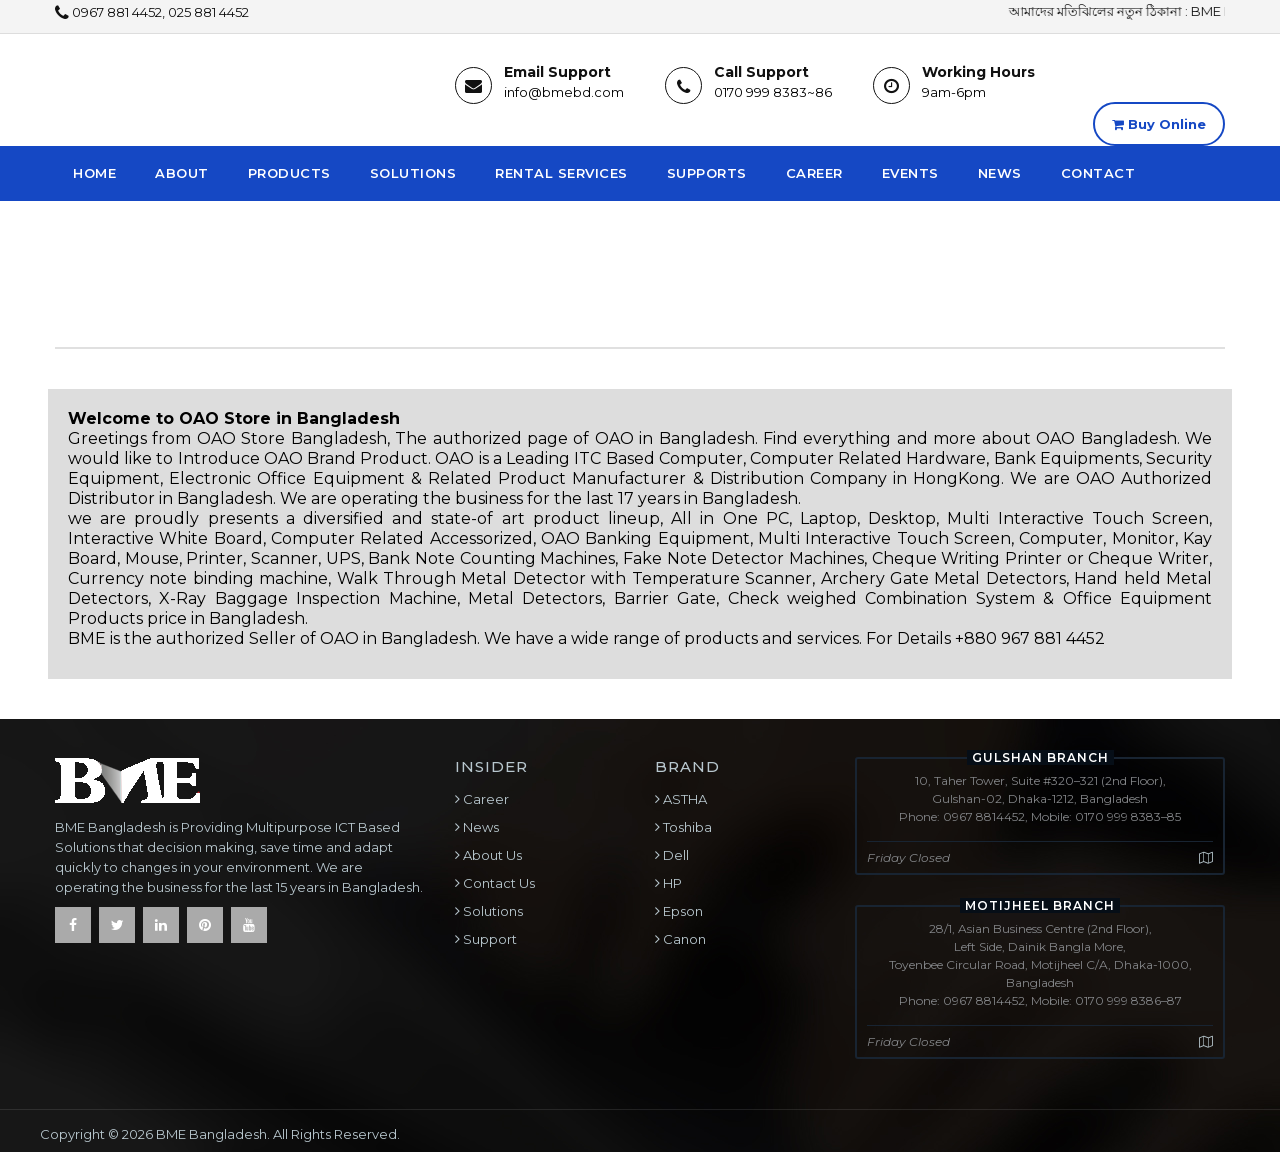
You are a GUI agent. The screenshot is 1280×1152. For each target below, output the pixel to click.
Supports (707, 173)
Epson (681, 911)
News (1000, 173)
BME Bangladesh (211, 1134)
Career (814, 173)
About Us (491, 855)
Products (289, 173)
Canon (683, 939)
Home (94, 173)
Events (910, 173)
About (182, 173)
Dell (674, 855)
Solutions (413, 173)
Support (488, 939)
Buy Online (1159, 124)
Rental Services (561, 173)
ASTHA (683, 799)
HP (671, 883)
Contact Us (497, 883)
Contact (1098, 173)
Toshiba (686, 827)
